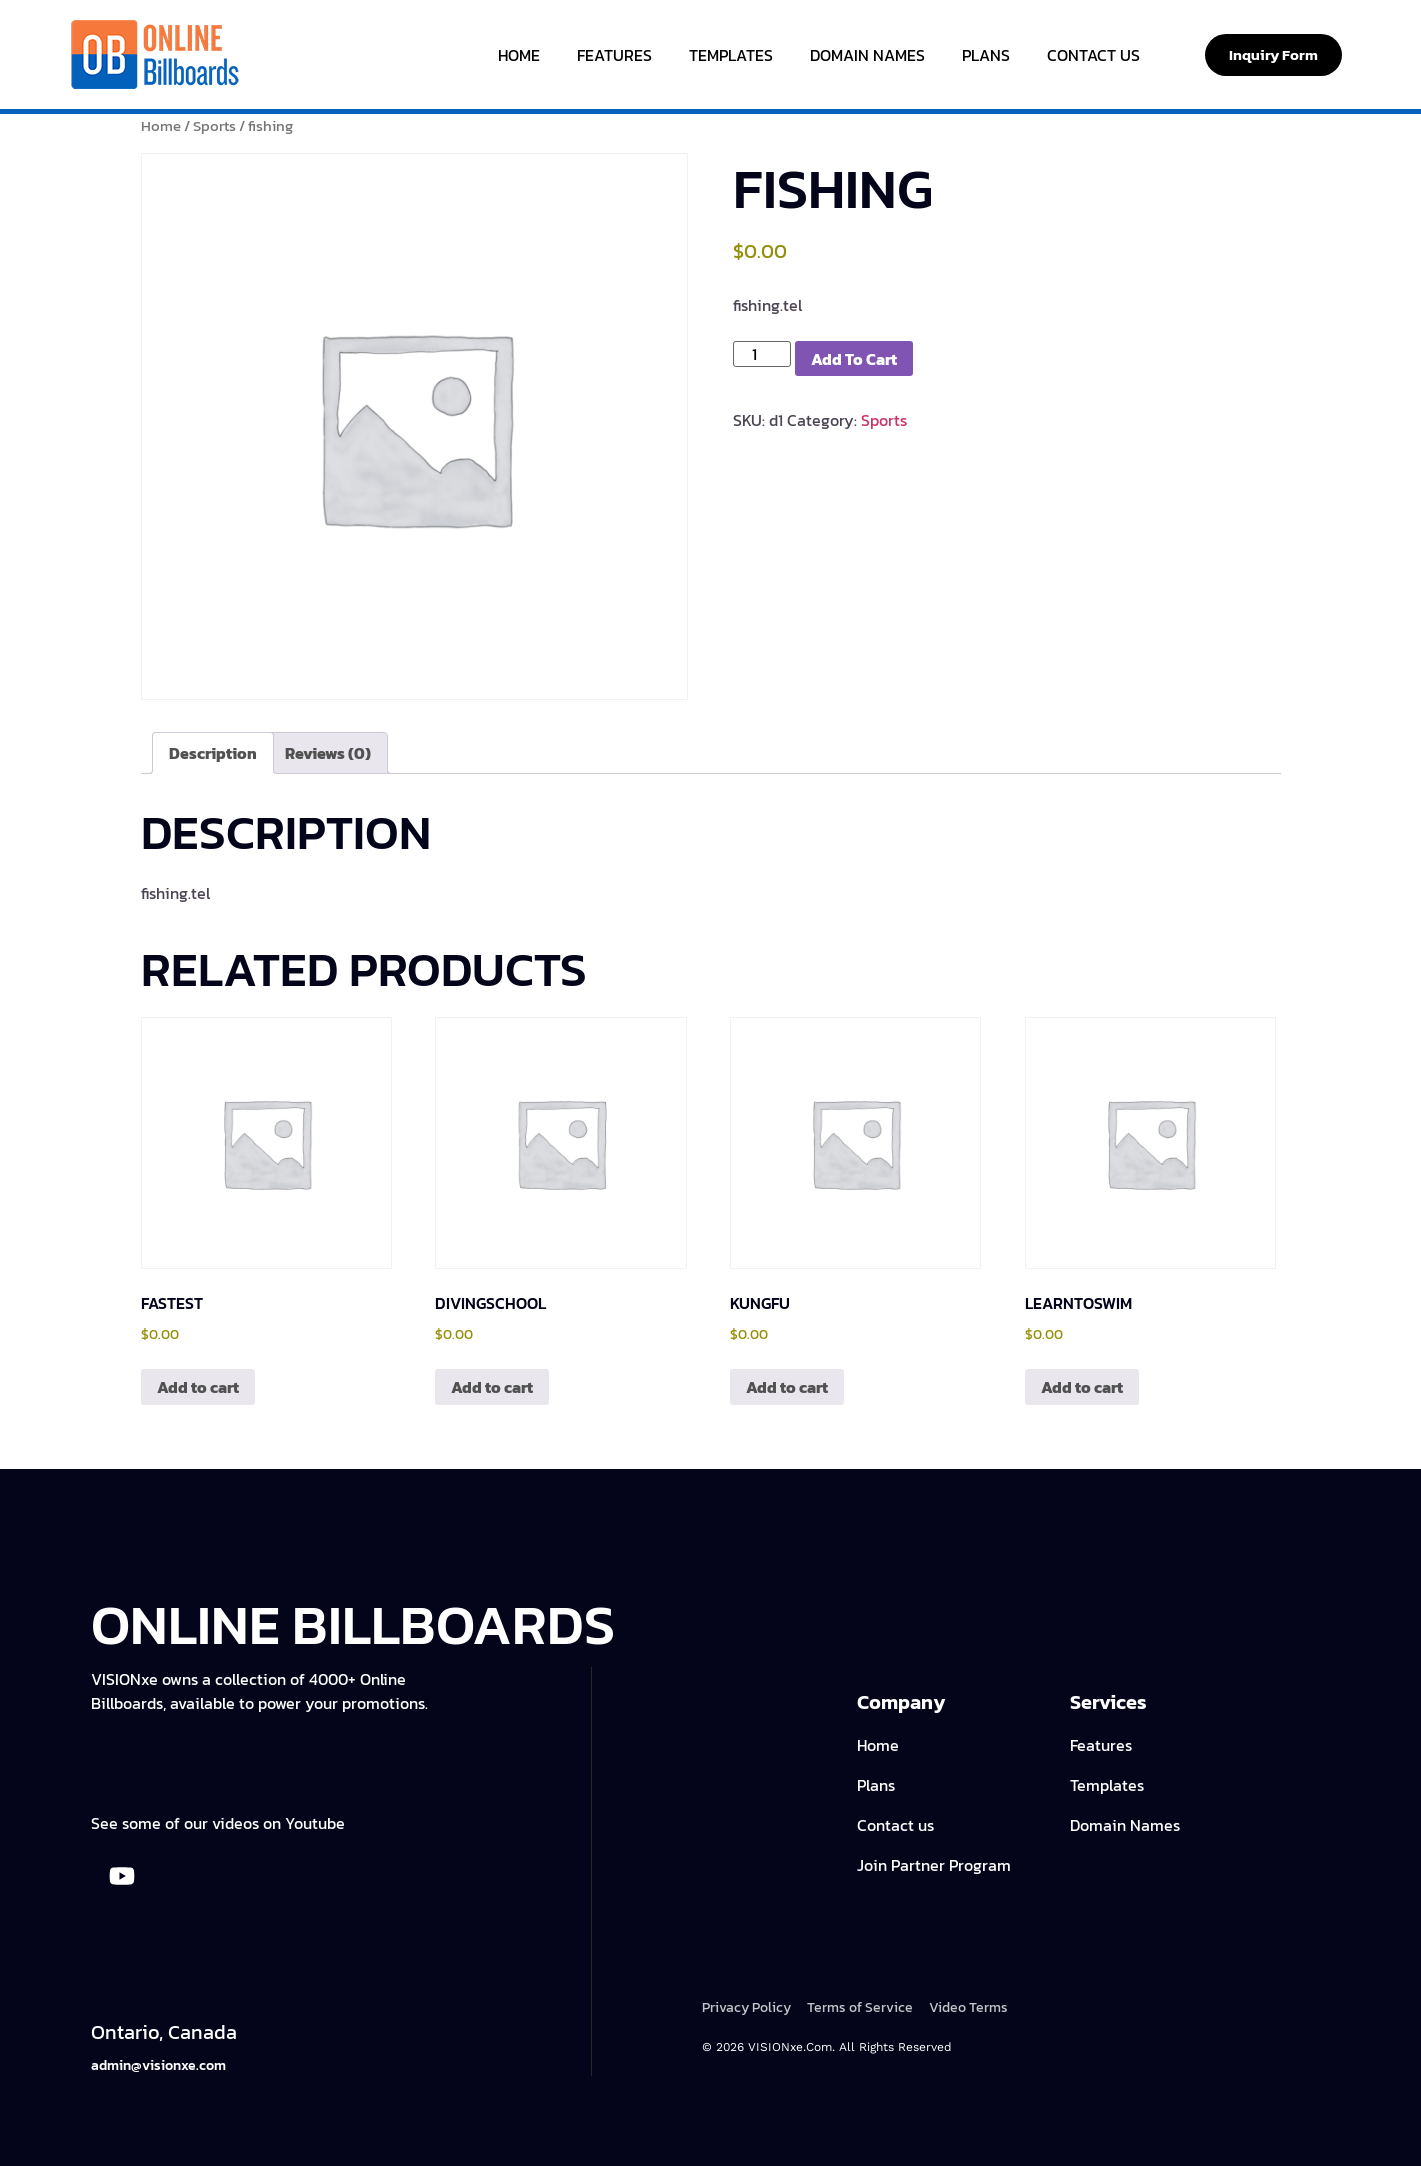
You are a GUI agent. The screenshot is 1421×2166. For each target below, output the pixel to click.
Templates (731, 55)
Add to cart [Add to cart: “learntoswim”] (1082, 1387)
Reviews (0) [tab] (328, 753)
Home (519, 55)
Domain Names (867, 55)
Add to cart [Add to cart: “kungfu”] (787, 1387)
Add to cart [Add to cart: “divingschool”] (492, 1387)
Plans (986, 55)
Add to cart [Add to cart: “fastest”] (198, 1387)
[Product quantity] (762, 354)
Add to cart (854, 359)
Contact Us (1093, 55)
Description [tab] (213, 753)
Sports (214, 126)
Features (614, 55)
